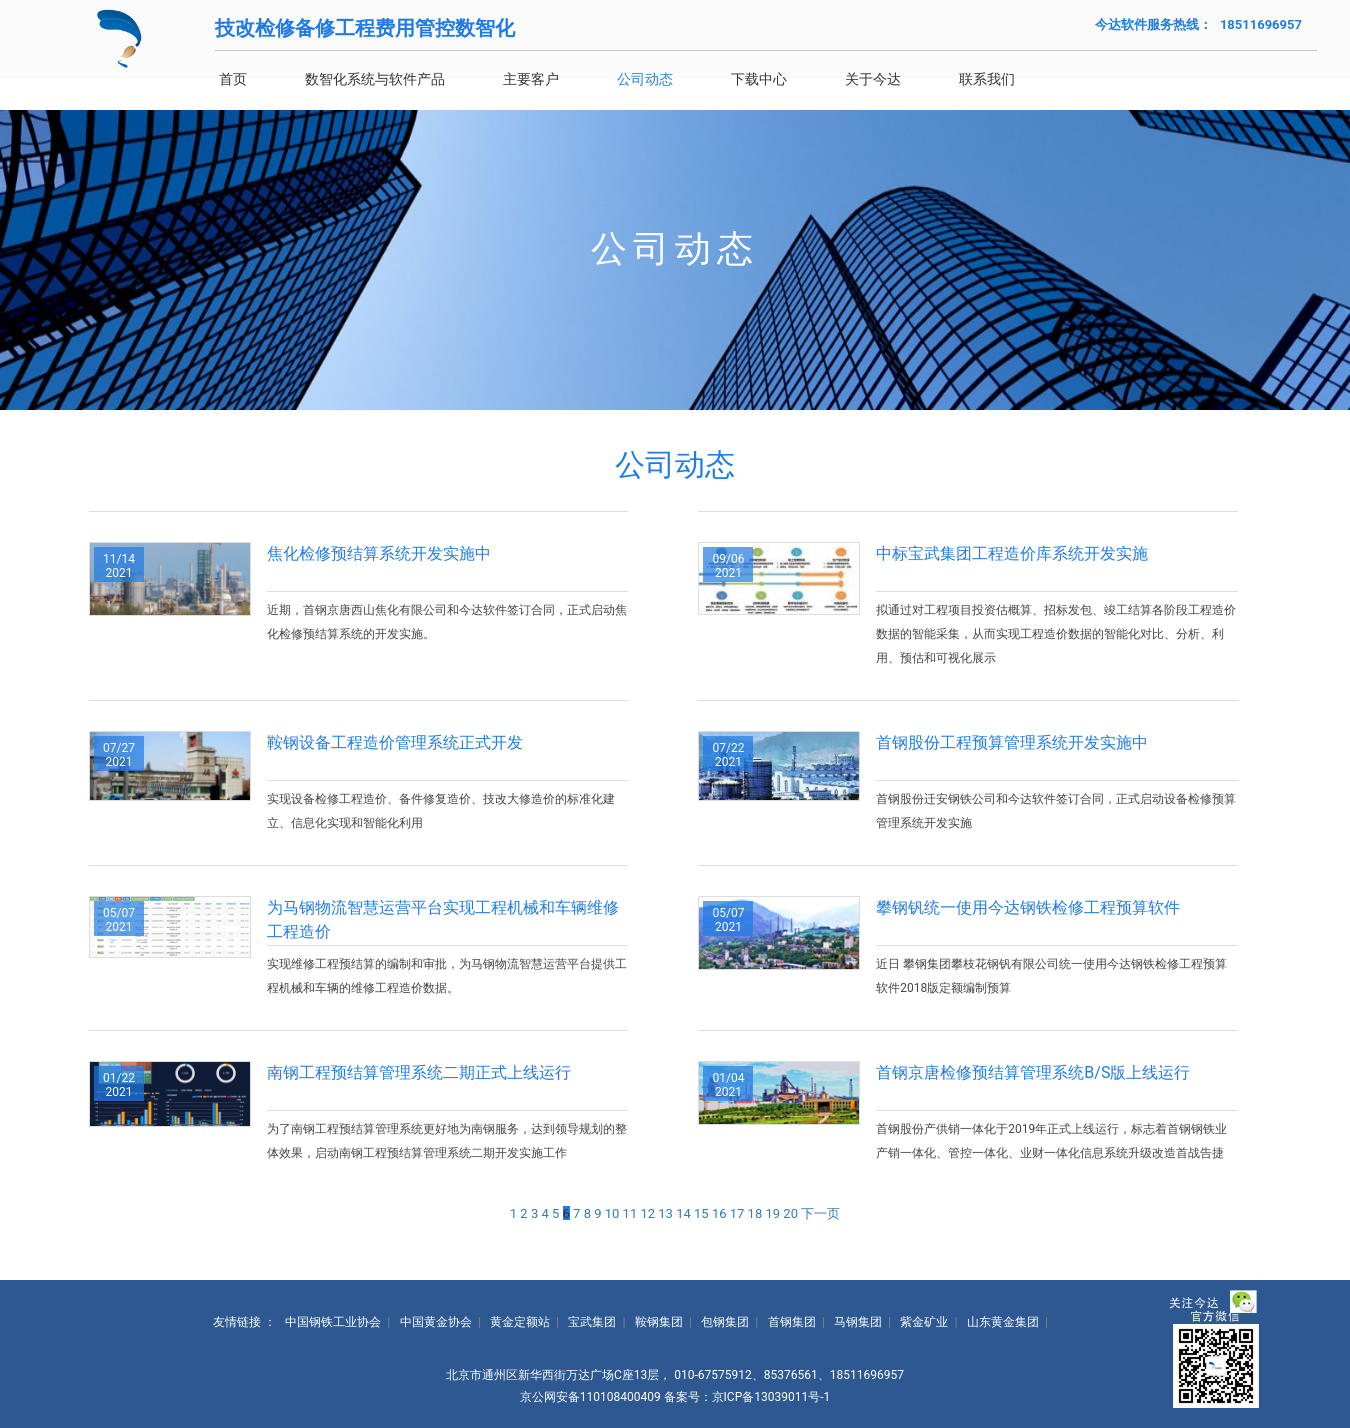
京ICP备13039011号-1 (771, 1397)
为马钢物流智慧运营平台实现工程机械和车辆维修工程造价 (443, 919)
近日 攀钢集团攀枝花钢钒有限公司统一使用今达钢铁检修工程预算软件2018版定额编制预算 (1051, 976)
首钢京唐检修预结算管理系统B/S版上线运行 (1033, 1072)
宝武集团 (592, 1322)
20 (790, 1213)
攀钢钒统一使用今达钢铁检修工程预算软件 (1028, 907)
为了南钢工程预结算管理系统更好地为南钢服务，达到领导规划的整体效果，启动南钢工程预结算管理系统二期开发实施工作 (447, 1141)
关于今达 (902, 79)
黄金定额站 (520, 1322)
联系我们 (1016, 79)
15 (701, 1213)
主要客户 (560, 79)
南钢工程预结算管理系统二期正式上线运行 (419, 1072)
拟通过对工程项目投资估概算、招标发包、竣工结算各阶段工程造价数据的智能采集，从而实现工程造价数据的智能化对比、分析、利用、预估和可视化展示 (1056, 634)
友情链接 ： (244, 1322)
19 (772, 1213)
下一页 (820, 1213)
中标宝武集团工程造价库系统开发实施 (1012, 553)
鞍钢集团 (659, 1322)
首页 (262, 79)
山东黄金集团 (1003, 1322)
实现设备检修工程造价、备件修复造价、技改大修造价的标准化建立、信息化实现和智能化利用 (441, 811)
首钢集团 (792, 1322)
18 (755, 1213)
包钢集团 (725, 1322)
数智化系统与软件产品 (404, 79)
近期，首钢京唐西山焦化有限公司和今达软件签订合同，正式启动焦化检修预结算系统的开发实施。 (447, 622)
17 (737, 1213)
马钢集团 (858, 1322)
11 (630, 1213)
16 (719, 1213)
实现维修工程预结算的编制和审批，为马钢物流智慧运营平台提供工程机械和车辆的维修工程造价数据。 (447, 976)
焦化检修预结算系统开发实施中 (379, 553)
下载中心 (788, 79)
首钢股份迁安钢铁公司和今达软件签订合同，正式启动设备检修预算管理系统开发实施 (1056, 811)
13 (665, 1213)
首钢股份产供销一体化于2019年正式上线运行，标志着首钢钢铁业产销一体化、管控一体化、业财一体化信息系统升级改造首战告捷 (1051, 1141)
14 (683, 1213)
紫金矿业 (924, 1322)
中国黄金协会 (436, 1322)
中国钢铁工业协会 (333, 1322)
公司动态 (674, 79)
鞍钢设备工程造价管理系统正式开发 (395, 742)
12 (647, 1213)
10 (612, 1213)
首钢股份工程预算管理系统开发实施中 (1012, 742)
